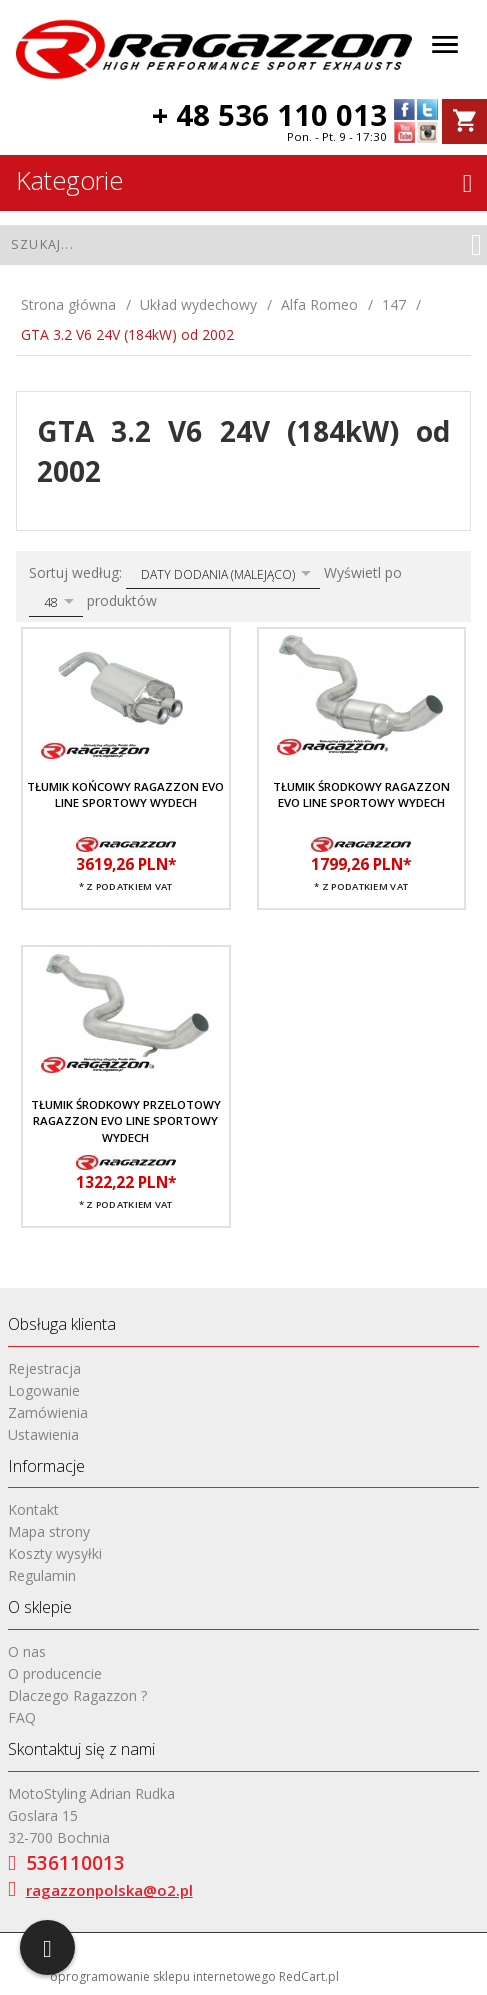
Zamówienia (48, 1412)
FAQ (22, 1717)
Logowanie (44, 1390)
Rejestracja (44, 1368)
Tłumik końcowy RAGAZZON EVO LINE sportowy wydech (125, 794)
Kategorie (244, 180)
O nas (27, 1651)
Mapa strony (49, 1531)
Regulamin (42, 1575)
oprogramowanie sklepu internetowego (163, 1976)
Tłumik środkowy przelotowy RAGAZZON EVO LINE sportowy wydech (126, 1121)
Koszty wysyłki (55, 1553)
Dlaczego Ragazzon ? (77, 1695)
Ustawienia (43, 1434)
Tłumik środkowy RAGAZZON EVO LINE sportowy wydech (361, 794)
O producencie (55, 1673)
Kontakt (33, 1509)
